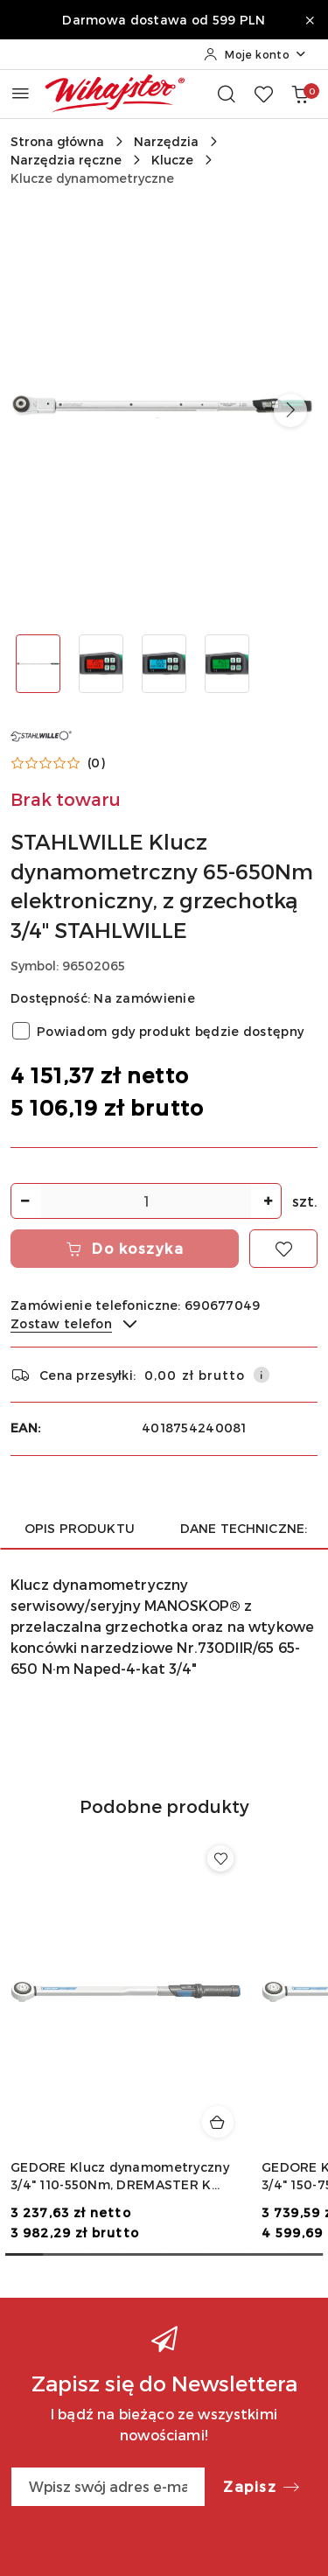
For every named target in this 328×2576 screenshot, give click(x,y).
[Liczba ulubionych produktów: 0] (263, 93)
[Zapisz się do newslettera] (108, 2487)
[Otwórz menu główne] (20, 93)
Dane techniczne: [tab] (243, 1528)
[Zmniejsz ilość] (24, 1201)
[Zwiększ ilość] (268, 1201)
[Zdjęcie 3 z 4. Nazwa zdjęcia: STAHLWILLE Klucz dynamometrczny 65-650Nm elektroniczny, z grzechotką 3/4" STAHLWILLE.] (164, 663)
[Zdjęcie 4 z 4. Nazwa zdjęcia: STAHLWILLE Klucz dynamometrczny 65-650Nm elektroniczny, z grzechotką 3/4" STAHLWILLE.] (227, 663)
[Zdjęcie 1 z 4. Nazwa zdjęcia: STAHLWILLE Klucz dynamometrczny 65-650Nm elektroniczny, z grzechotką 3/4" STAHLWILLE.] (38, 663)
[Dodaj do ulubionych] (283, 1248)
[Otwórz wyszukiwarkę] (226, 93)
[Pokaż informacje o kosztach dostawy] (261, 1374)
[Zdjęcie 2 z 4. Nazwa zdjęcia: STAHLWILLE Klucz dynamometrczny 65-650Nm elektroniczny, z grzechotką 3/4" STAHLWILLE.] (101, 663)
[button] (290, 410)
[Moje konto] (255, 54)
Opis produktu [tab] (79, 1528)
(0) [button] (96, 763)
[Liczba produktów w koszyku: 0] (300, 93)
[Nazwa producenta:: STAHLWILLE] (41, 734)
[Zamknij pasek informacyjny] (310, 20)
